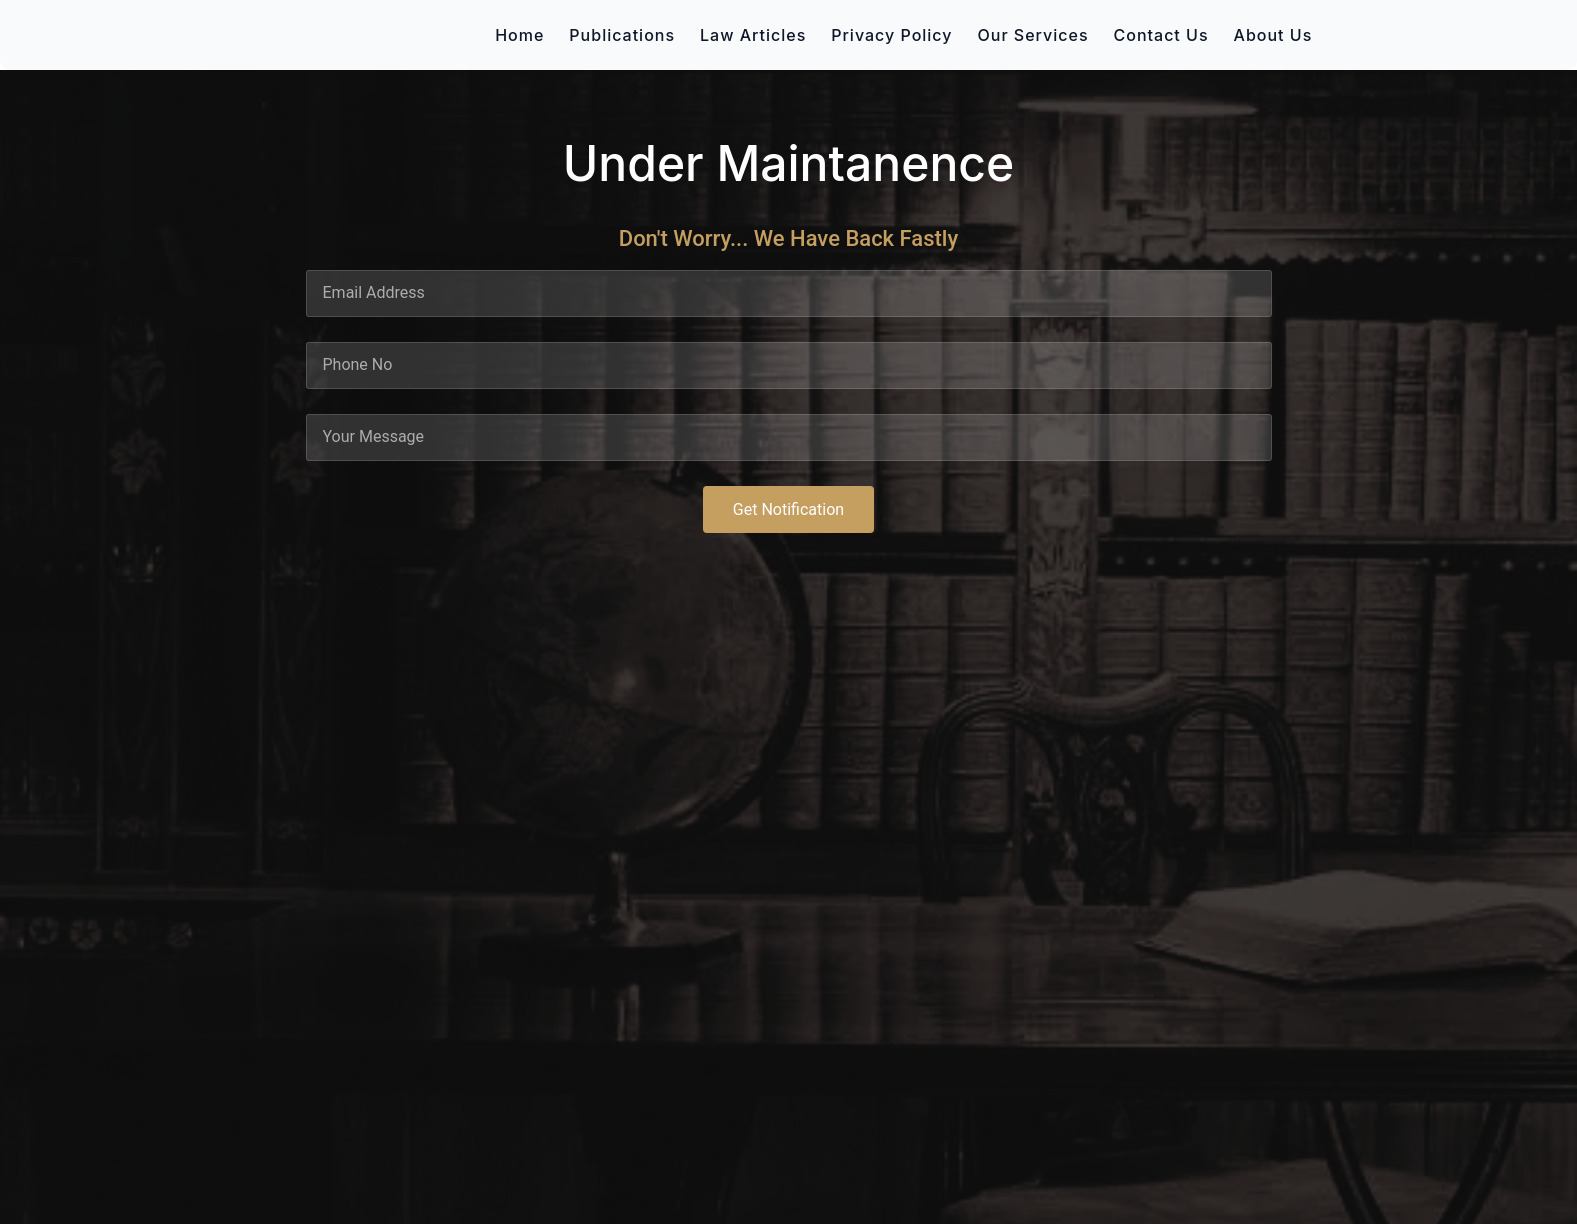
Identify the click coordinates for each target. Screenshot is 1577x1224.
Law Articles (753, 35)
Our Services (1033, 35)
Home (519, 35)
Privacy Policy (891, 35)
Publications (622, 35)
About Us (1273, 35)
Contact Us (1161, 35)
